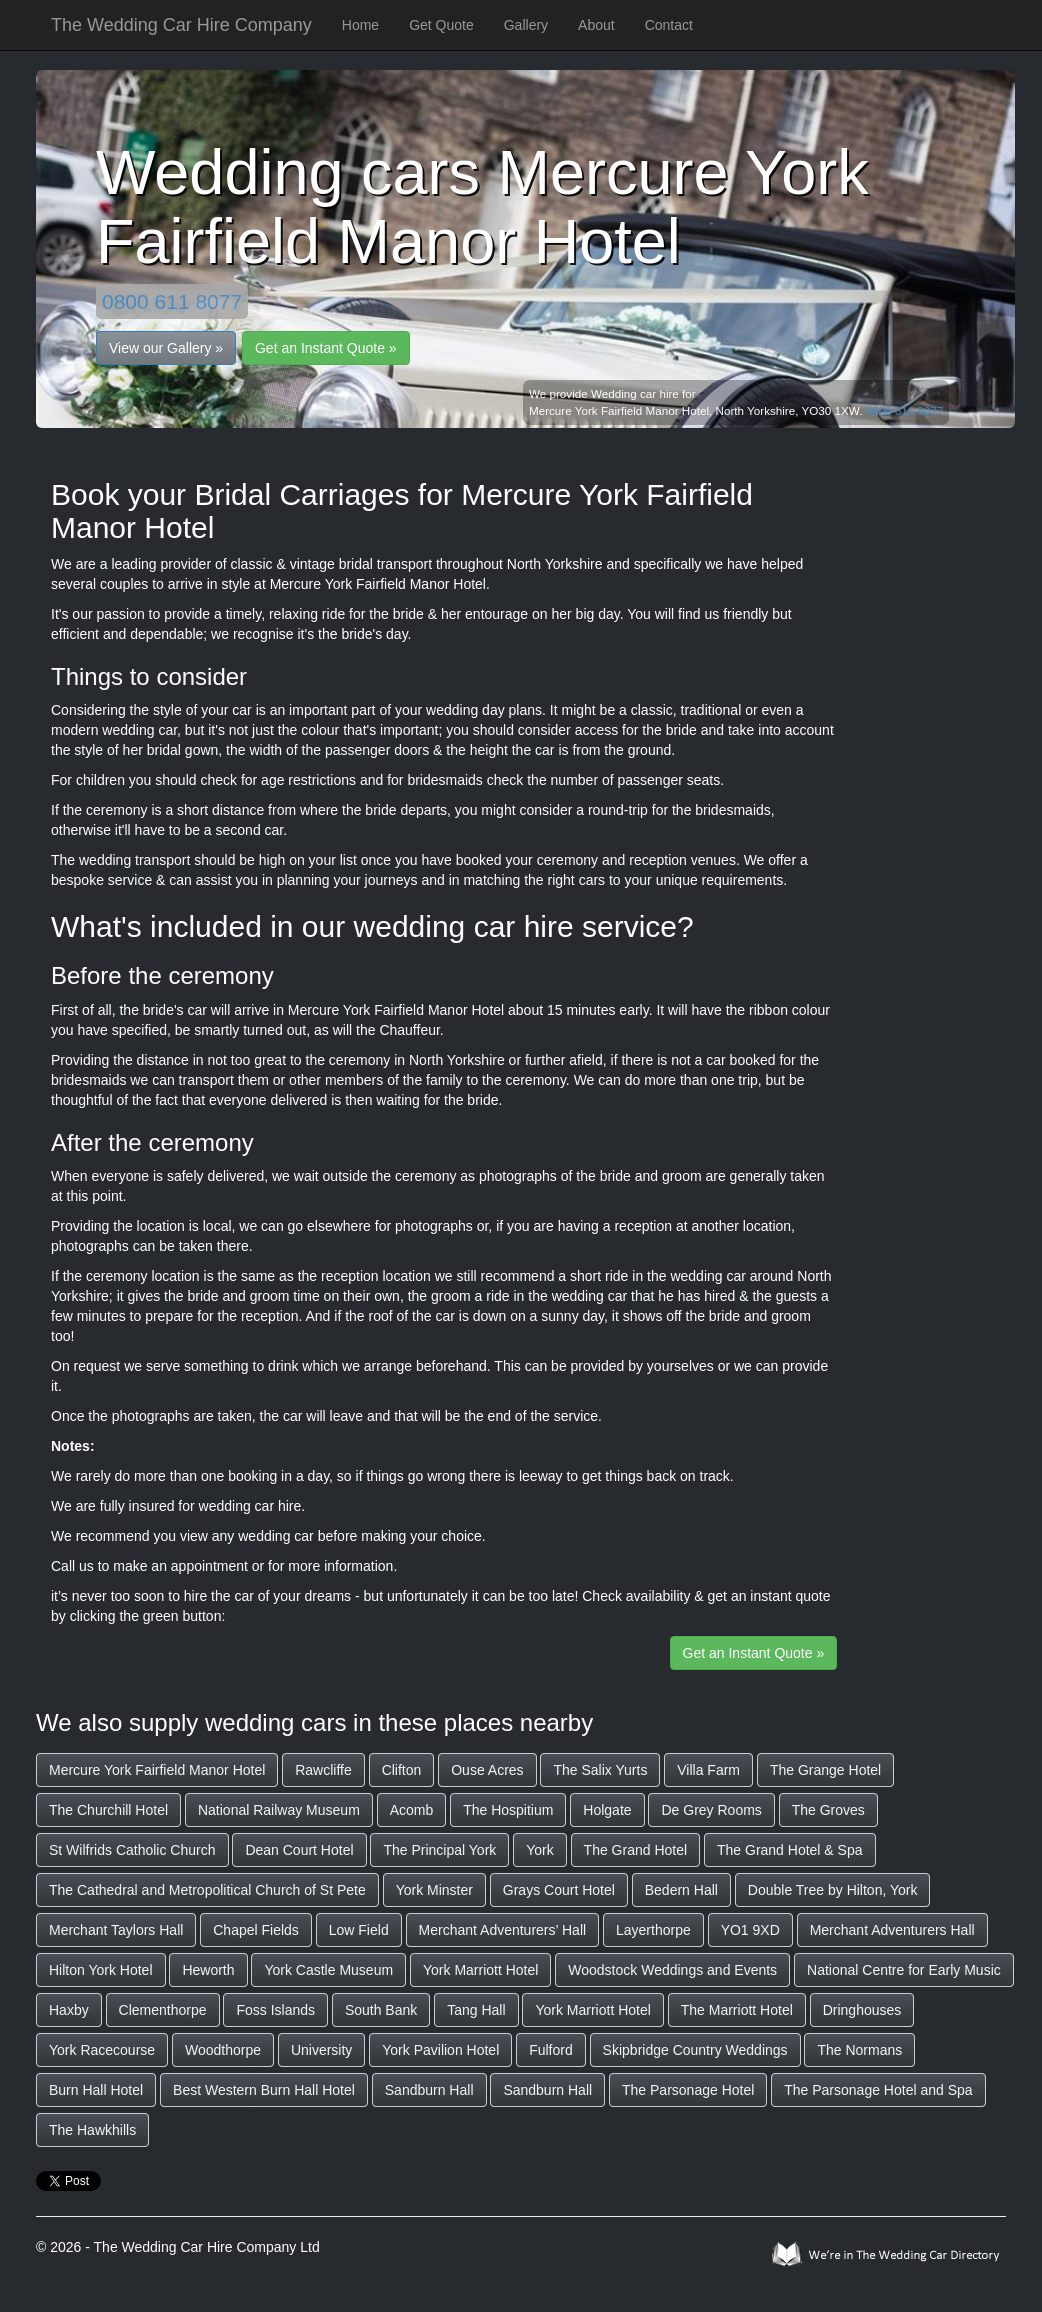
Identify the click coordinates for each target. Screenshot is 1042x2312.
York (540, 1850)
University (321, 2050)
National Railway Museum (279, 1810)
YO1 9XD (750, 1930)
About (596, 25)
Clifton (402, 1770)
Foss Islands (275, 2010)
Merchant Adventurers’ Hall (503, 1930)
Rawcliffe (323, 1770)
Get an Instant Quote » (326, 348)
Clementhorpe (163, 2010)
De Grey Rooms (711, 1810)
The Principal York (439, 1850)
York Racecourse (102, 2050)
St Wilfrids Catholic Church (132, 1850)
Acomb (412, 1810)
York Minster (434, 1890)
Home (360, 25)
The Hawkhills (92, 2130)
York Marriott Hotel (480, 1970)
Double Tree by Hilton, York (833, 1890)
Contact (669, 25)
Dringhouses (862, 2010)
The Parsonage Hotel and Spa (878, 2090)
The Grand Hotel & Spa (790, 1850)
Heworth (208, 1970)
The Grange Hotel (825, 1770)
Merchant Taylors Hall (116, 1930)
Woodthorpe (223, 2050)
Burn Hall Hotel (96, 2090)
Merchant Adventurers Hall (892, 1930)
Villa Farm (708, 1770)
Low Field (359, 1930)
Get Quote (441, 25)
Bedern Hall (681, 1890)
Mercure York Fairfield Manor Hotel (157, 1770)
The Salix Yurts (600, 1770)
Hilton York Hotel (101, 1970)
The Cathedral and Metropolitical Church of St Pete (207, 1890)
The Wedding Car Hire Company (181, 25)
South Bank (381, 2010)
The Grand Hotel (636, 1850)
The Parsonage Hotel (688, 2090)
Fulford (551, 2050)
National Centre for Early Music (904, 1970)
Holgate (607, 1810)
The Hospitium (508, 1810)
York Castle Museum (328, 1970)
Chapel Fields (256, 1930)
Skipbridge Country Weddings (695, 2050)
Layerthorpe (653, 1930)
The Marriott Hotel (737, 2010)
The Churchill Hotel (108, 1810)
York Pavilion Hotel (440, 2050)
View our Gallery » (166, 348)
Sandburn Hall (429, 2090)
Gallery (526, 25)
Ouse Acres (487, 1770)
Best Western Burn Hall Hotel (264, 2090)
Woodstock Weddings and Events (672, 1970)
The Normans (859, 2050)
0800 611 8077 (172, 301)
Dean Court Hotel (299, 1850)
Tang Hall (476, 2010)
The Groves (828, 1810)
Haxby (69, 2010)
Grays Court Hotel (559, 1890)
